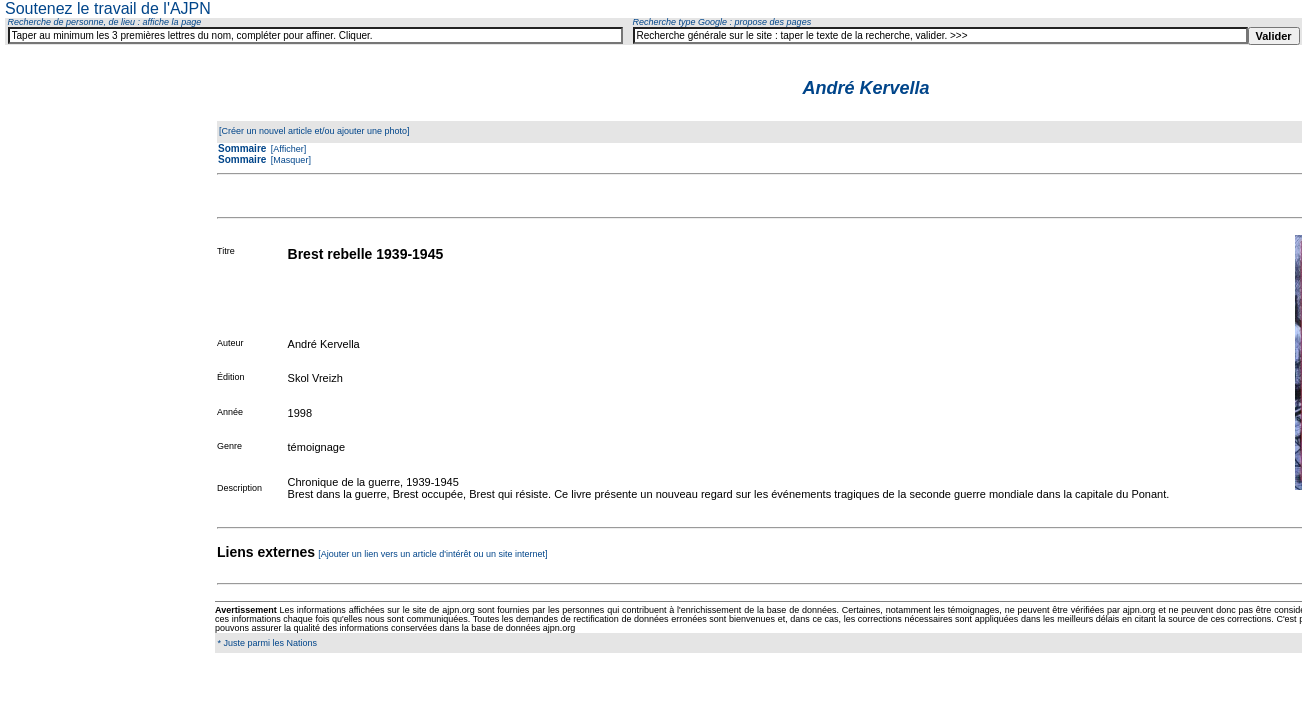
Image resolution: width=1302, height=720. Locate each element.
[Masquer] (289, 160)
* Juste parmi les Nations (266, 643)
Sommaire (242, 148)
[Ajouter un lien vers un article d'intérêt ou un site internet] (432, 554)
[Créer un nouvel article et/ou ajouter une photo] (314, 131)
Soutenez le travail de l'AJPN (108, 8)
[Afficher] (287, 149)
